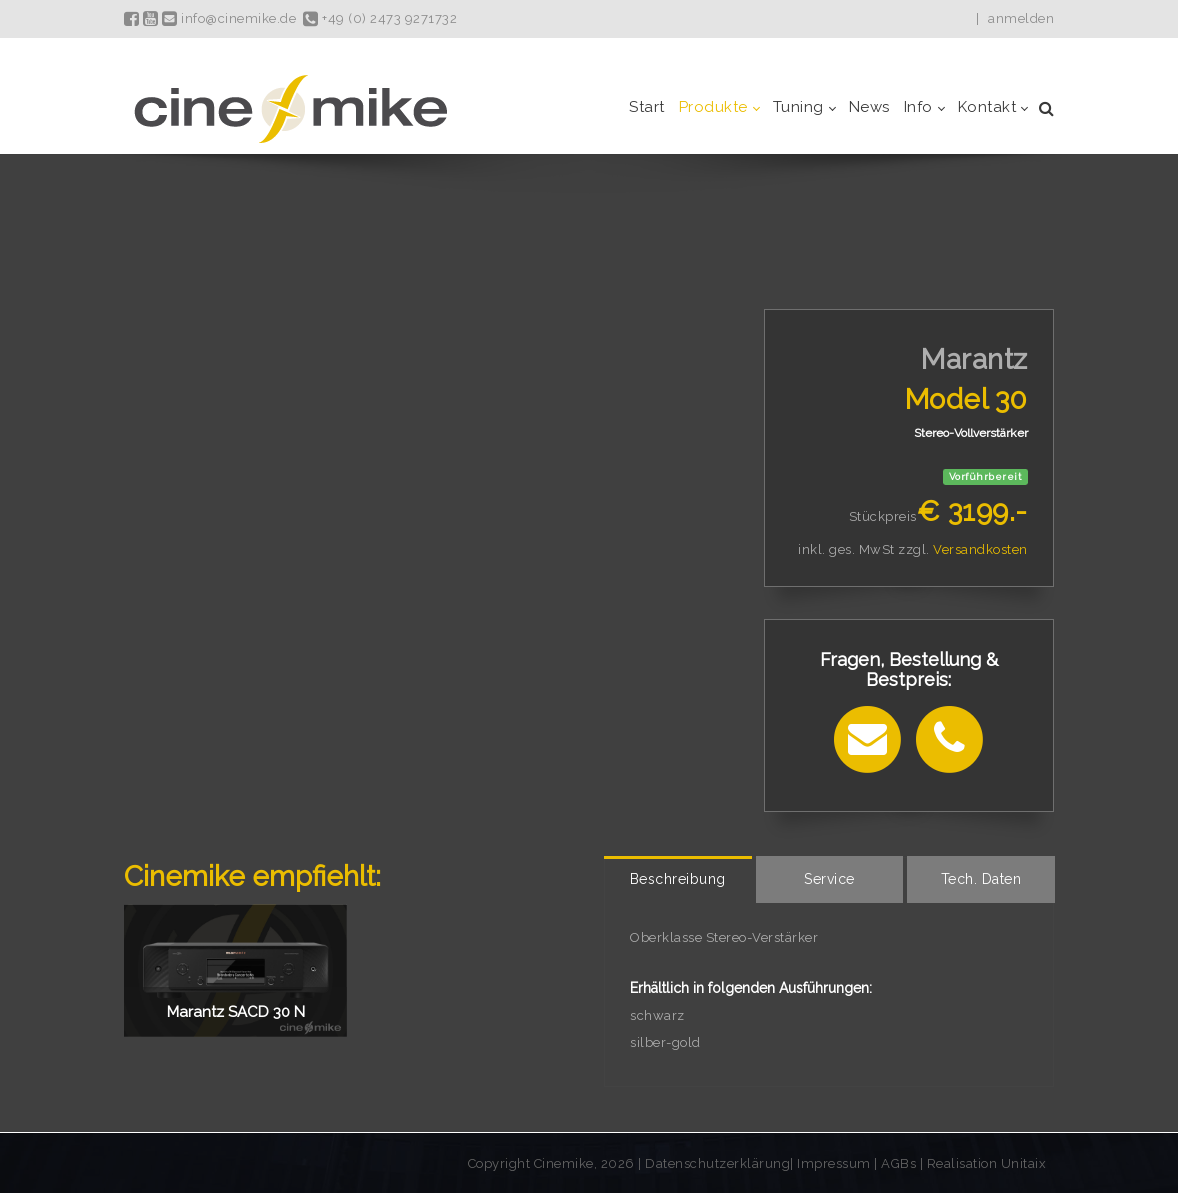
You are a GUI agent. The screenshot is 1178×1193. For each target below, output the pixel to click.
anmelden (1021, 18)
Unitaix (1024, 1163)
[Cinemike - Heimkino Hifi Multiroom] (289, 107)
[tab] (678, 879)
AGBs (898, 1163)
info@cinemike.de (229, 18)
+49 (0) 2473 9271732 (380, 18)
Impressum (835, 1163)
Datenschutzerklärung (717, 1163)
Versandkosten (980, 549)
